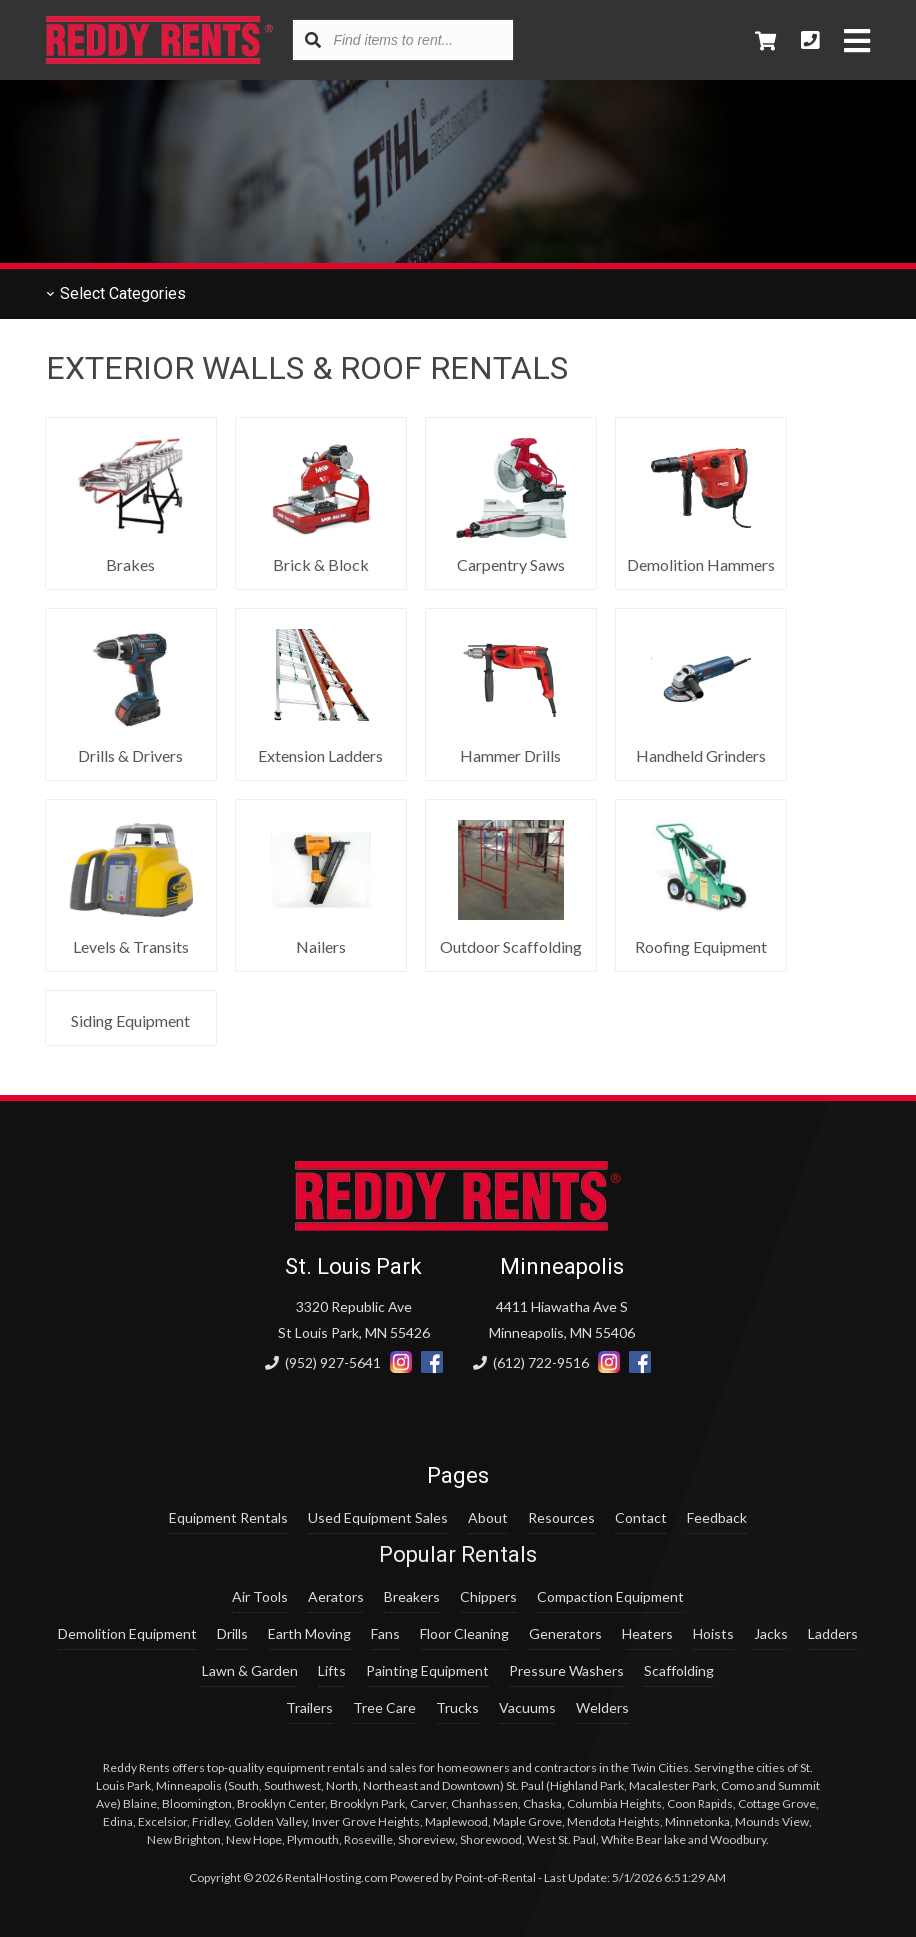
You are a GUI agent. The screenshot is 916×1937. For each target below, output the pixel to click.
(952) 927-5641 (323, 1362)
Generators (565, 1633)
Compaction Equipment (610, 1596)
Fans (385, 1633)
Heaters (647, 1633)
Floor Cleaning (464, 1633)
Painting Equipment (427, 1670)
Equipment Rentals (228, 1517)
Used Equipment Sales (378, 1517)
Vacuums (527, 1707)
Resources (561, 1517)
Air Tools (260, 1596)
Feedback (717, 1517)
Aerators (336, 1596)
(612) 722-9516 (531, 1362)
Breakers (412, 1596)
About (488, 1517)
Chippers (488, 1596)
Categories (116, 293)
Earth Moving (309, 1633)
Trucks (457, 1707)
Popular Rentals (458, 1554)
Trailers (309, 1707)
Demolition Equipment (127, 1633)
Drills (232, 1633)
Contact (641, 1517)
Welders (602, 1707)
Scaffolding (679, 1670)
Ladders (833, 1633)
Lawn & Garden (250, 1670)
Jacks (771, 1633)
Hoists (713, 1633)
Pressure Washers (566, 1670)
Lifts (332, 1670)
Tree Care (384, 1707)
